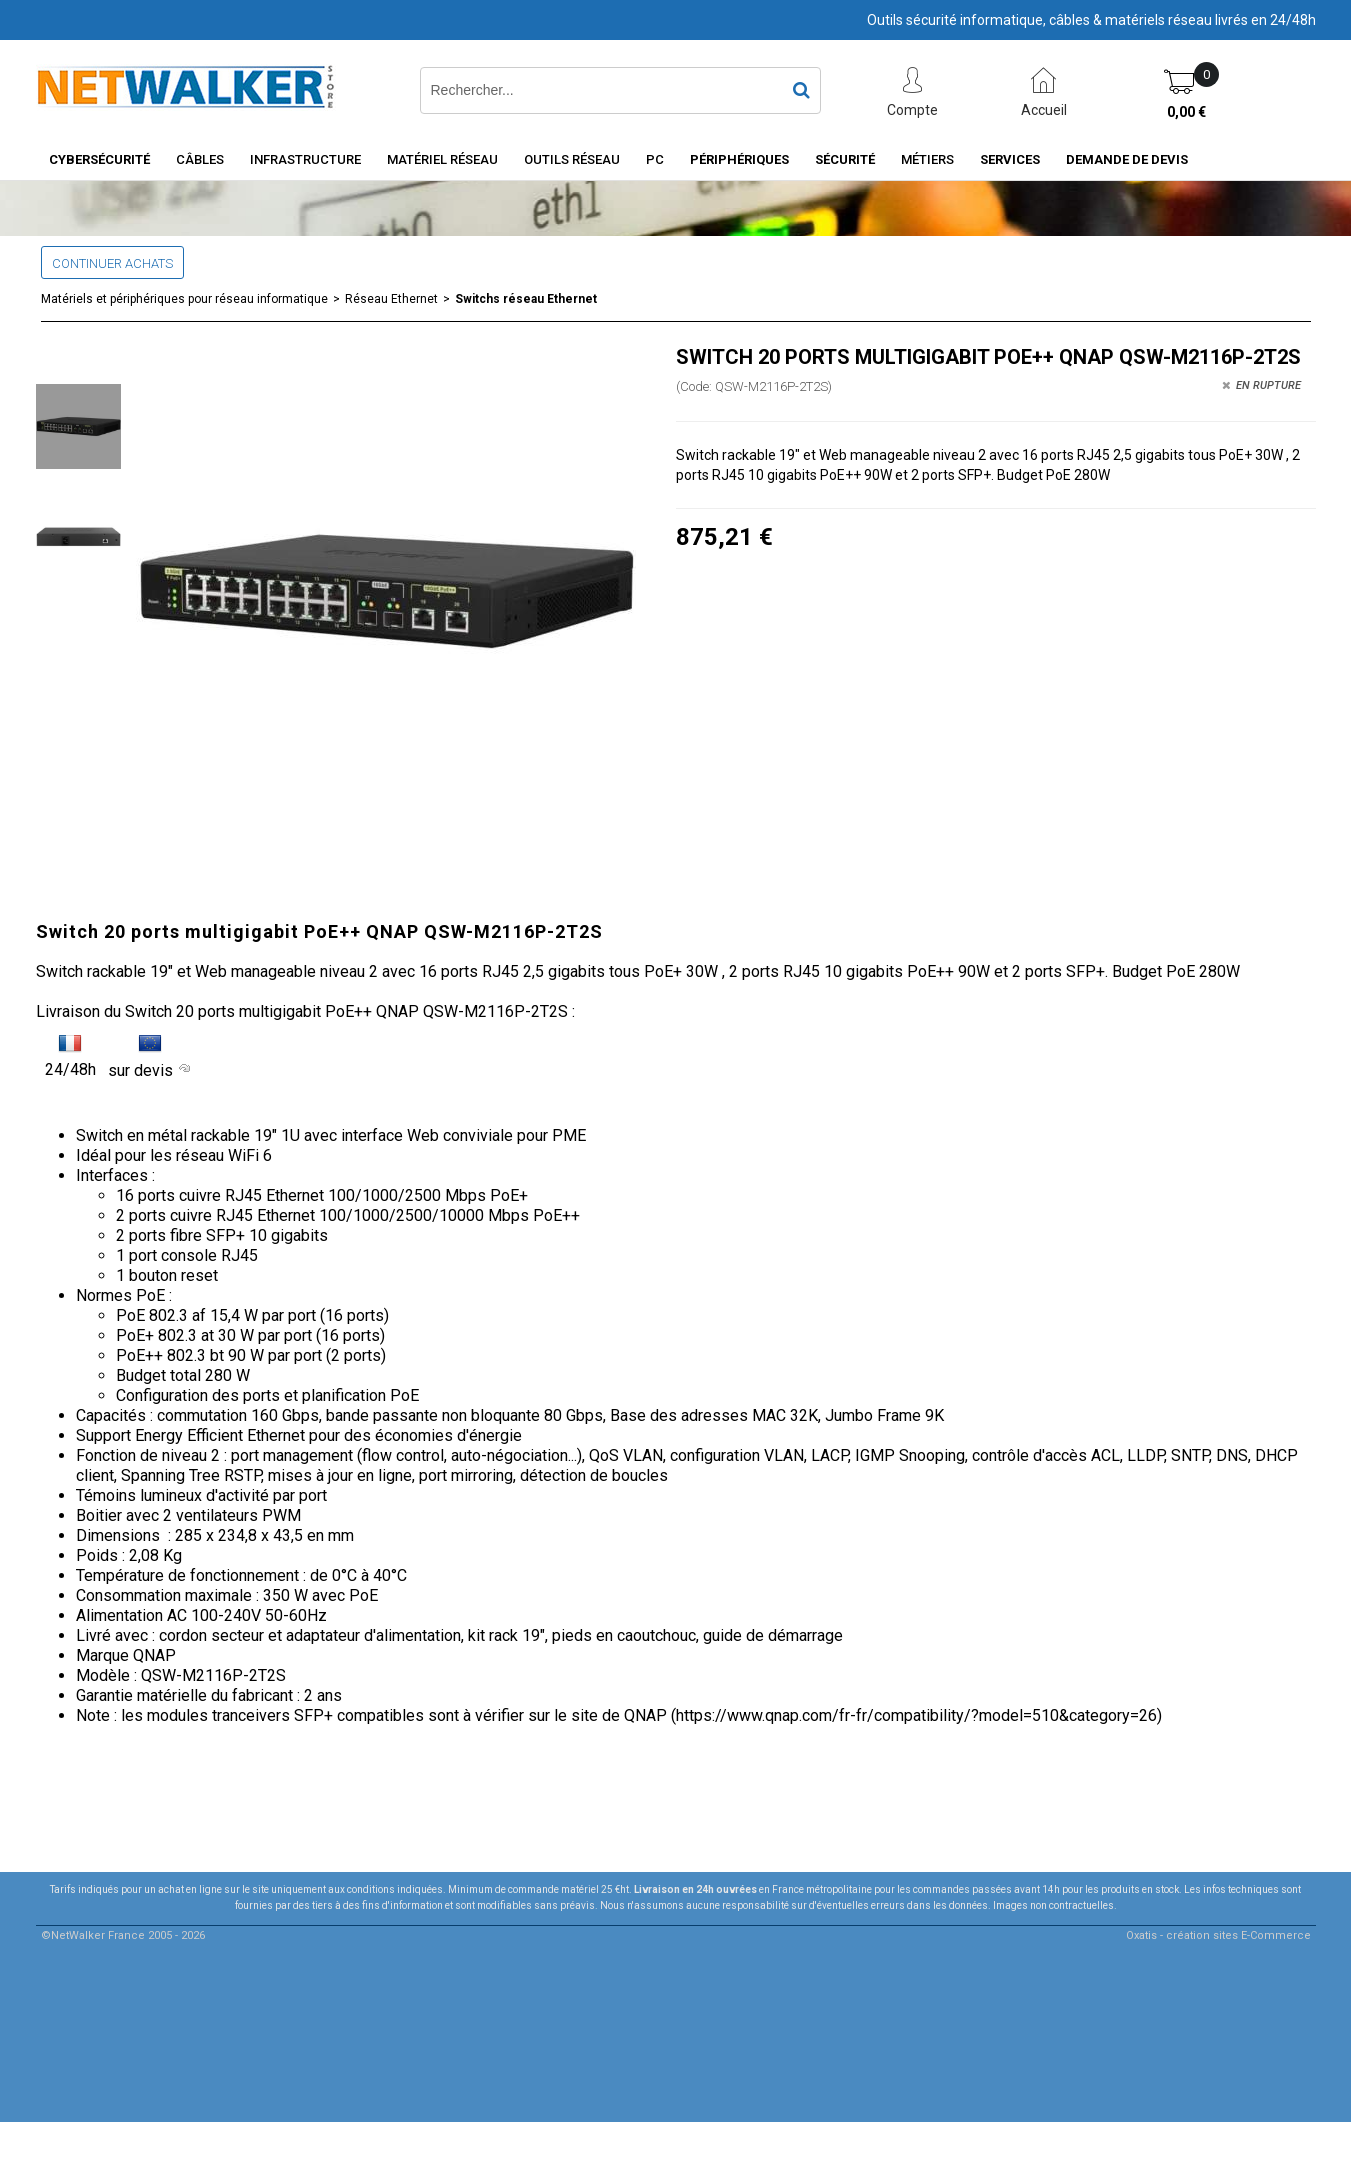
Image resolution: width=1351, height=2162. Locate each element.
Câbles (200, 159)
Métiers (927, 159)
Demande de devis (1127, 159)
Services (1010, 159)
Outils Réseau (572, 159)
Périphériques (739, 159)
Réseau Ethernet (391, 299)
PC (655, 159)
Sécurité (845, 159)
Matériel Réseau (442, 159)
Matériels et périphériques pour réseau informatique (184, 299)
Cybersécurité (99, 159)
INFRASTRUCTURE (305, 159)
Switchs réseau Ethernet (526, 299)
